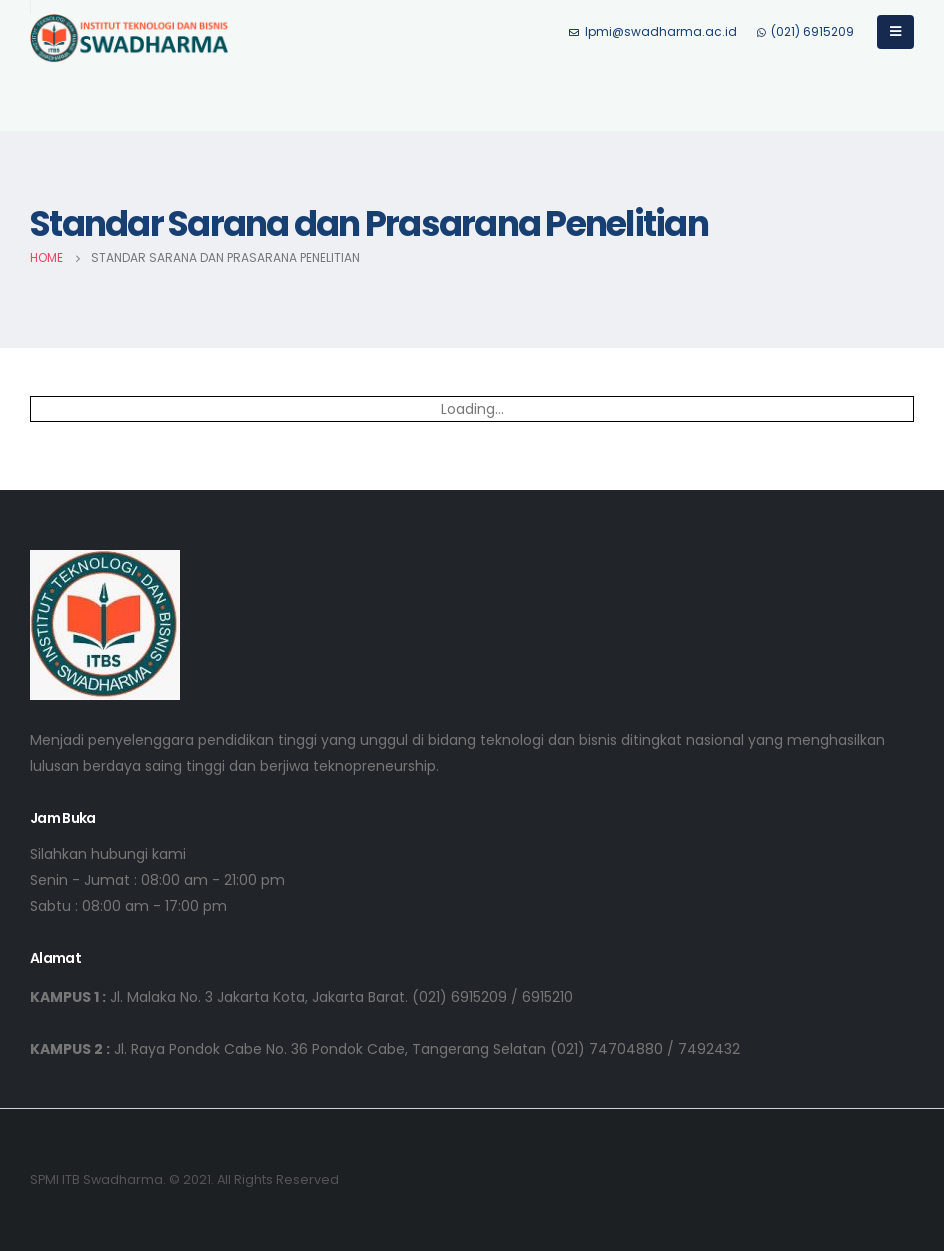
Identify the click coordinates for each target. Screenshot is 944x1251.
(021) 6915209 (805, 31)
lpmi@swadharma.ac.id (653, 31)
